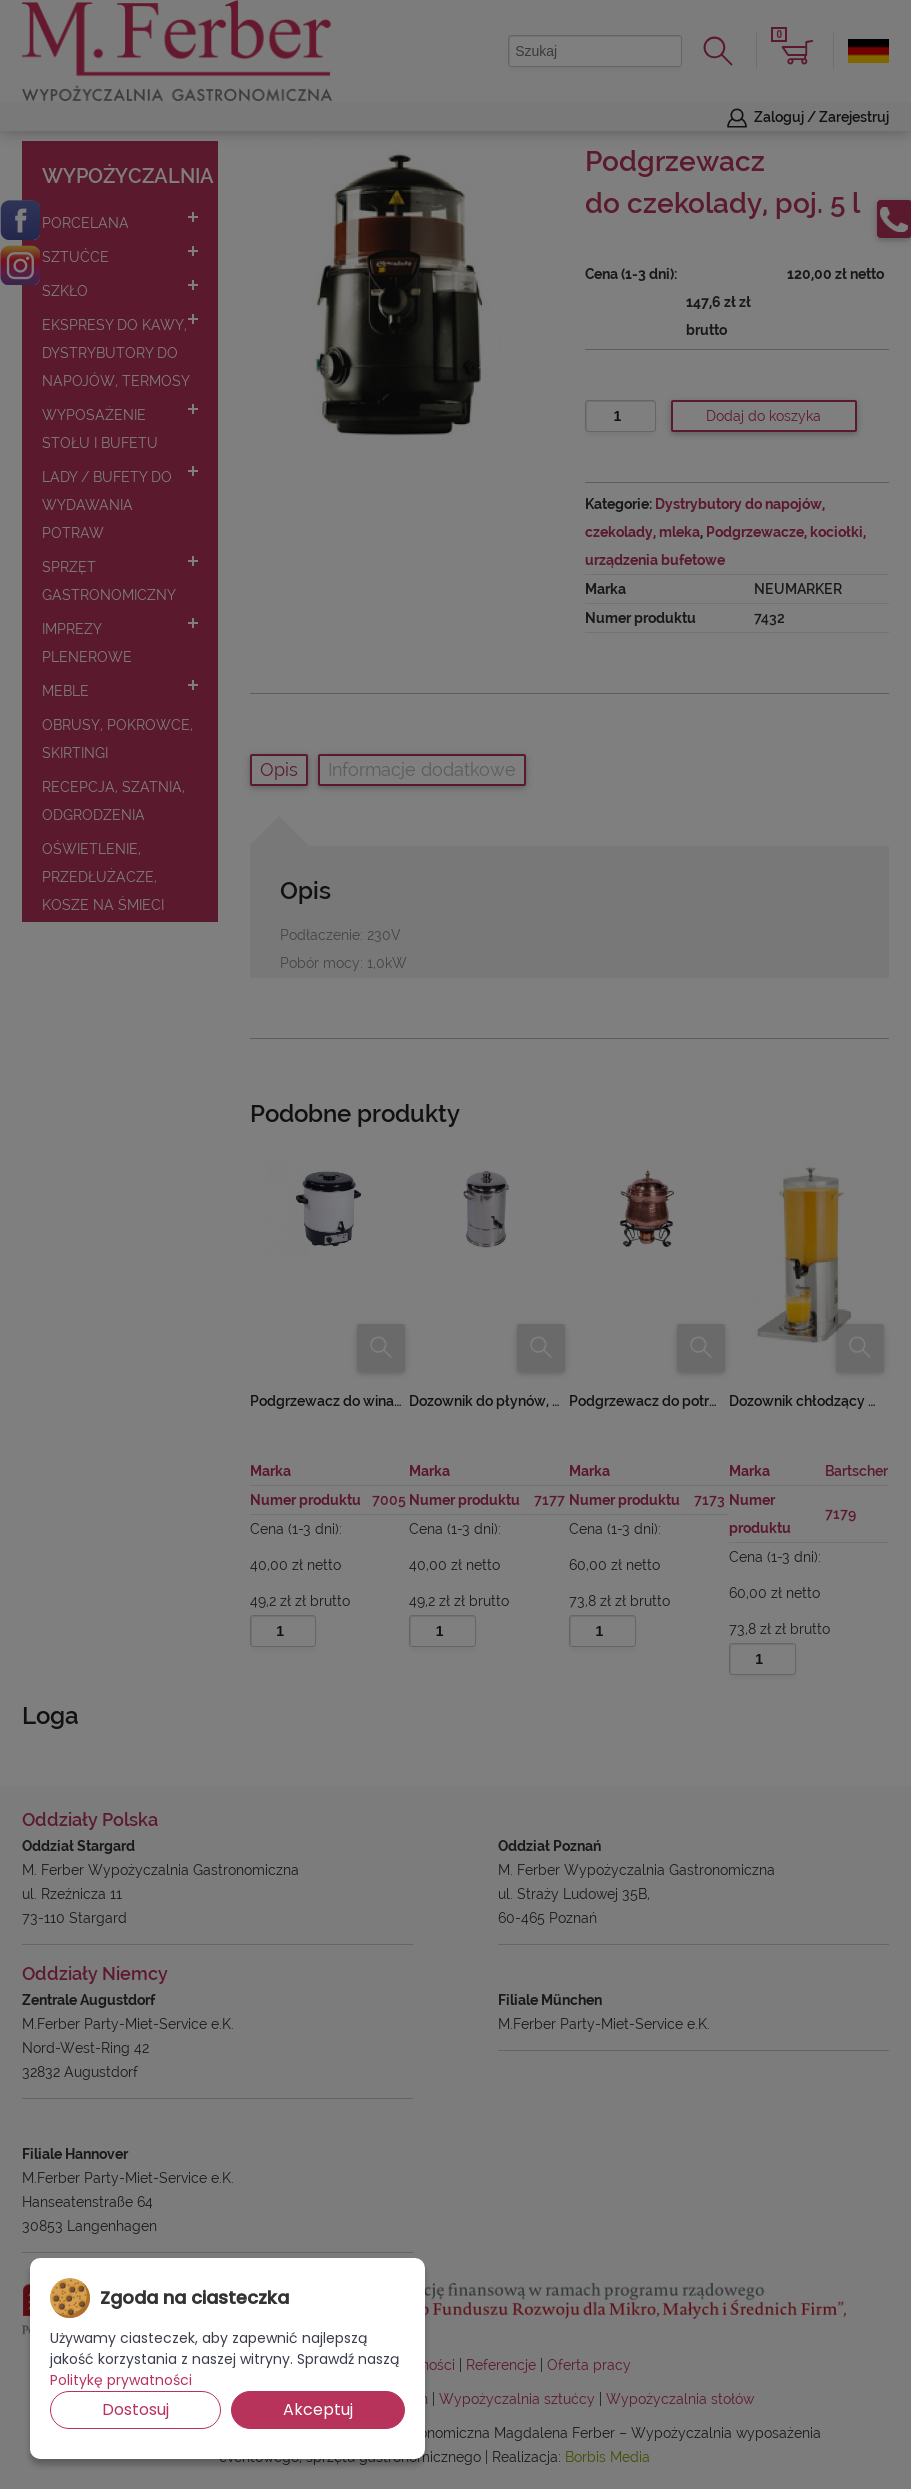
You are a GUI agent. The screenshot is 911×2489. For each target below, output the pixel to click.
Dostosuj (135, 2409)
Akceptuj (318, 2409)
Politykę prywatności (121, 2380)
